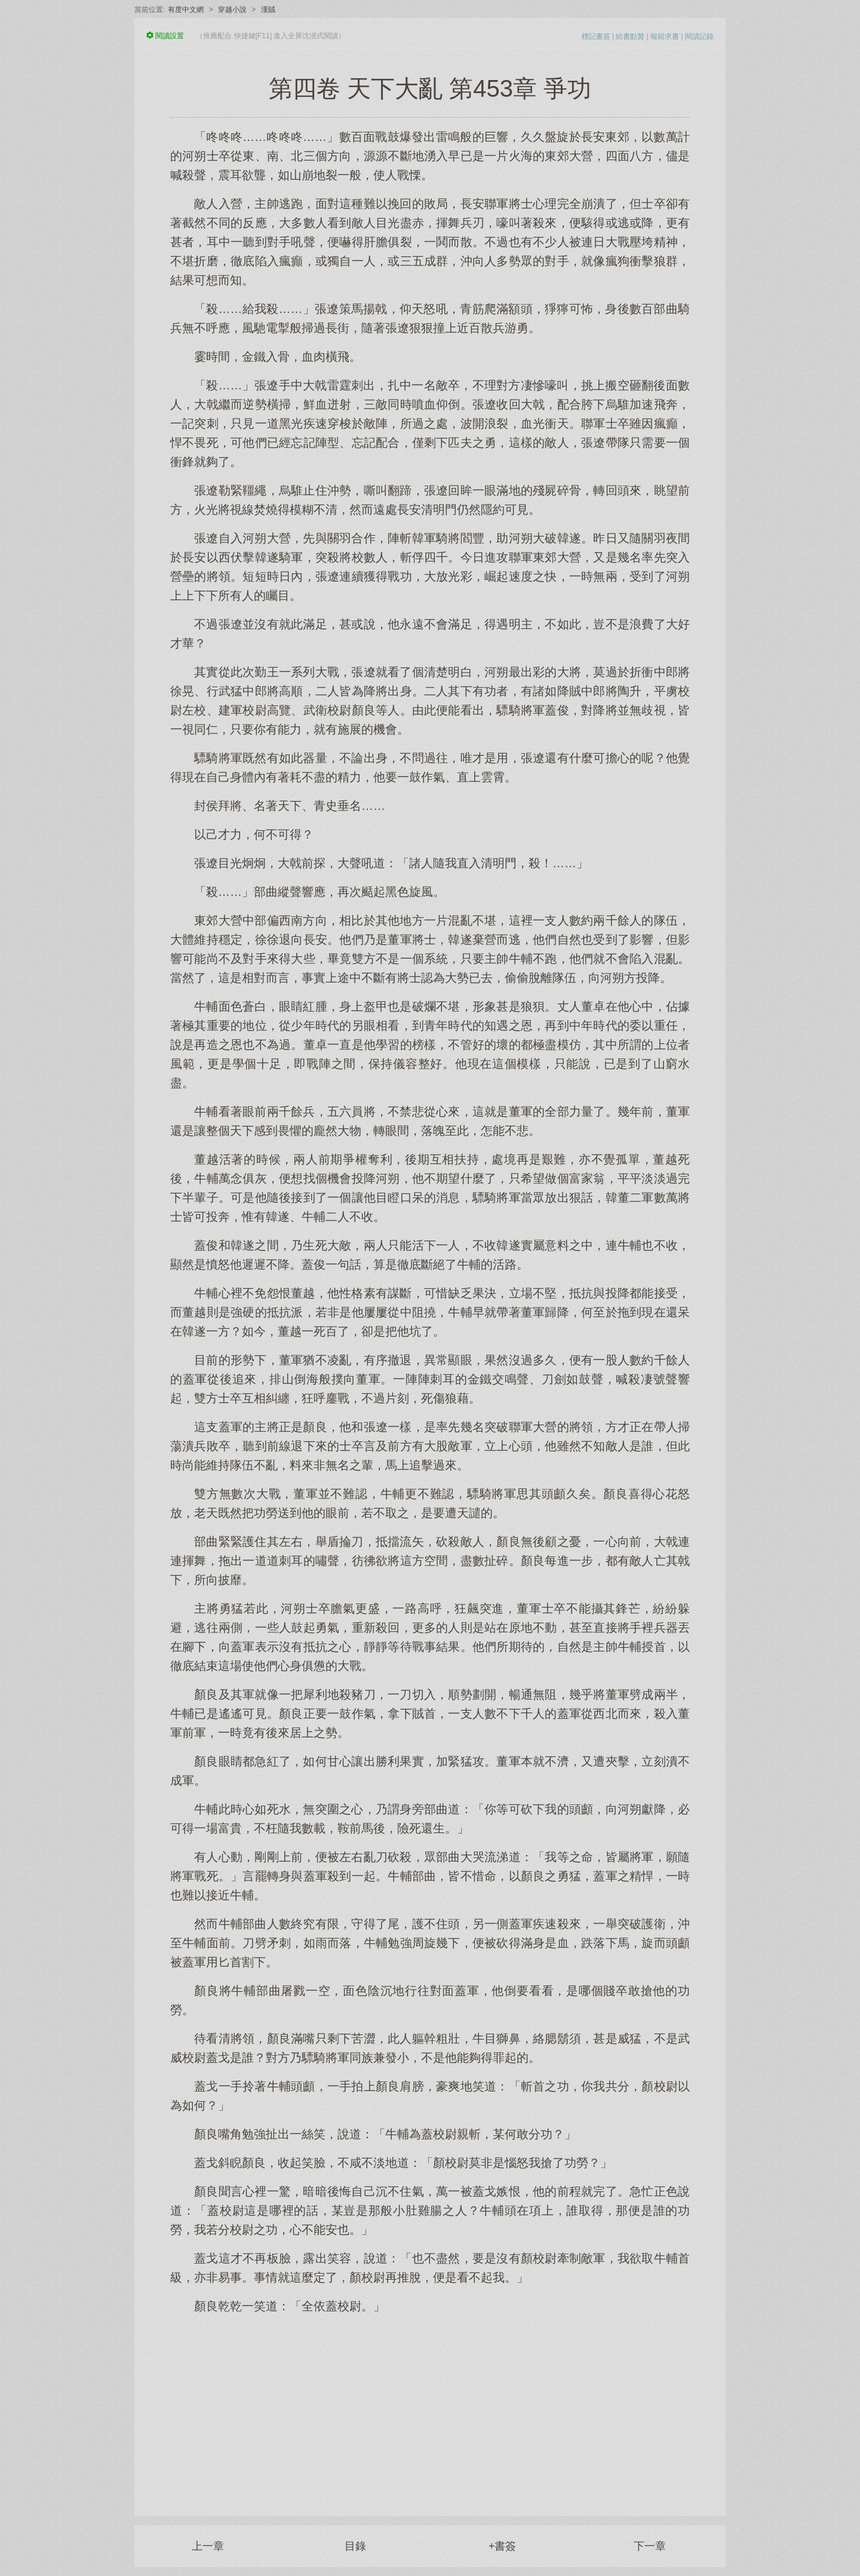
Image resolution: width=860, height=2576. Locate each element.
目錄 (355, 2546)
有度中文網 (186, 9)
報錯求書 (664, 36)
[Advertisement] (430, 2408)
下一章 (650, 2546)
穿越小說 (232, 9)
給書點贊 (630, 36)
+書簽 (503, 2546)
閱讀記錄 (699, 36)
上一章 (208, 2546)
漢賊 (268, 9)
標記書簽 (596, 36)
